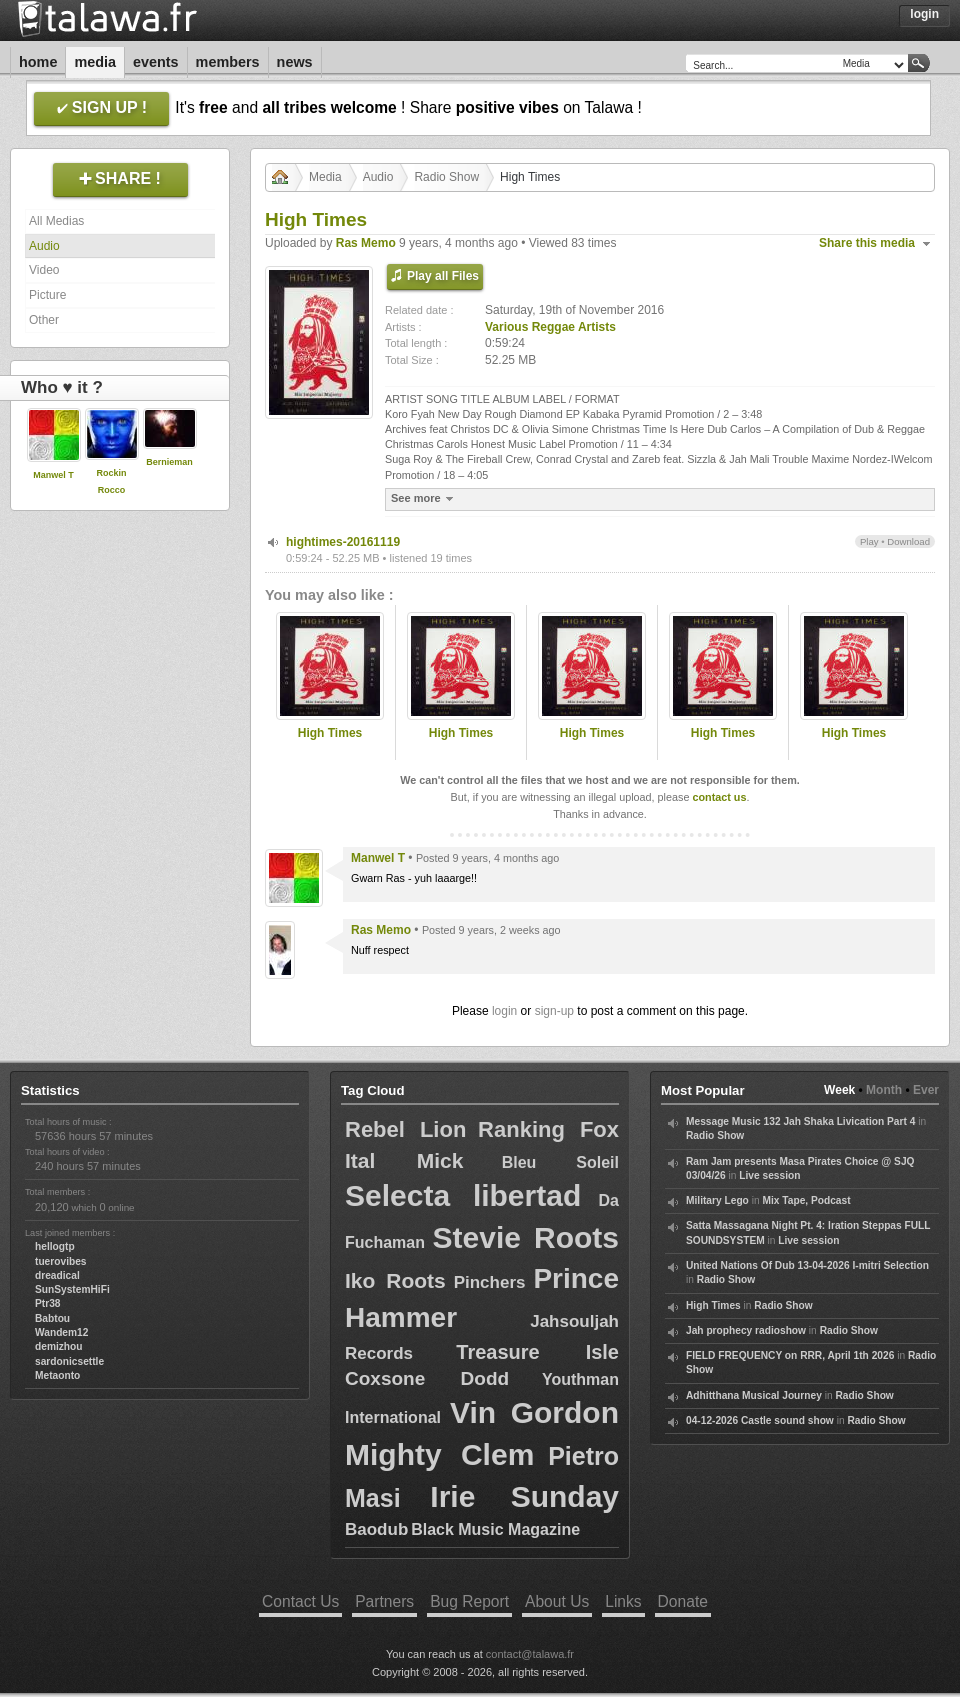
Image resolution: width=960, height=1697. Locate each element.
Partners (384, 1601)
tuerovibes (61, 1261)
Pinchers (490, 1282)
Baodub (376, 1529)
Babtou (52, 1318)
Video (44, 270)
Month (884, 1090)
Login (924, 14)
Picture (47, 295)
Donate (683, 1601)
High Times (330, 733)
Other (44, 320)
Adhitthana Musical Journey (754, 1395)
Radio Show (446, 177)
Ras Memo (366, 243)
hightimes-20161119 (343, 542)
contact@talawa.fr (530, 1654)
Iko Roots (395, 1280)
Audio (44, 246)
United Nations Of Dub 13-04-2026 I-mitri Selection (807, 1265)
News (295, 62)
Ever (926, 1090)
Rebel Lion (405, 1129)
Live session (769, 1175)
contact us (719, 797)
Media (95, 62)
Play (869, 541)
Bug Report (469, 1601)
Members (228, 62)
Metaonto (57, 1375)
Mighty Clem (439, 1454)
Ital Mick (404, 1160)
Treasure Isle (537, 1352)
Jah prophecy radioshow (746, 1330)
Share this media (867, 243)
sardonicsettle (69, 1361)
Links (623, 1601)
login (504, 1011)
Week (839, 1090)
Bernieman (169, 462)
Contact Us (300, 1601)
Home (38, 62)
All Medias (56, 221)
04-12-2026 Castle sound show (760, 1420)
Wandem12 (61, 1332)
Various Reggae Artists (550, 327)
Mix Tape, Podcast (806, 1200)
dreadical (57, 1275)
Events (156, 62)
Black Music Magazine (495, 1529)
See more (424, 498)
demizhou (59, 1346)
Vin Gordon (534, 1412)
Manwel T (53, 475)
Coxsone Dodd (427, 1378)
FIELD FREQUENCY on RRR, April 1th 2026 (790, 1355)
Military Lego (717, 1200)
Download (908, 541)
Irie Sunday (524, 1496)
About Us (557, 1601)
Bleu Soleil (560, 1162)
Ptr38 (47, 1303)
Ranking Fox (548, 1129)
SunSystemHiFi (72, 1289)
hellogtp (55, 1246)
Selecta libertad (463, 1195)
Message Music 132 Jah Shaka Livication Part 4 (800, 1121)
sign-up (554, 1011)
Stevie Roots (526, 1237)
